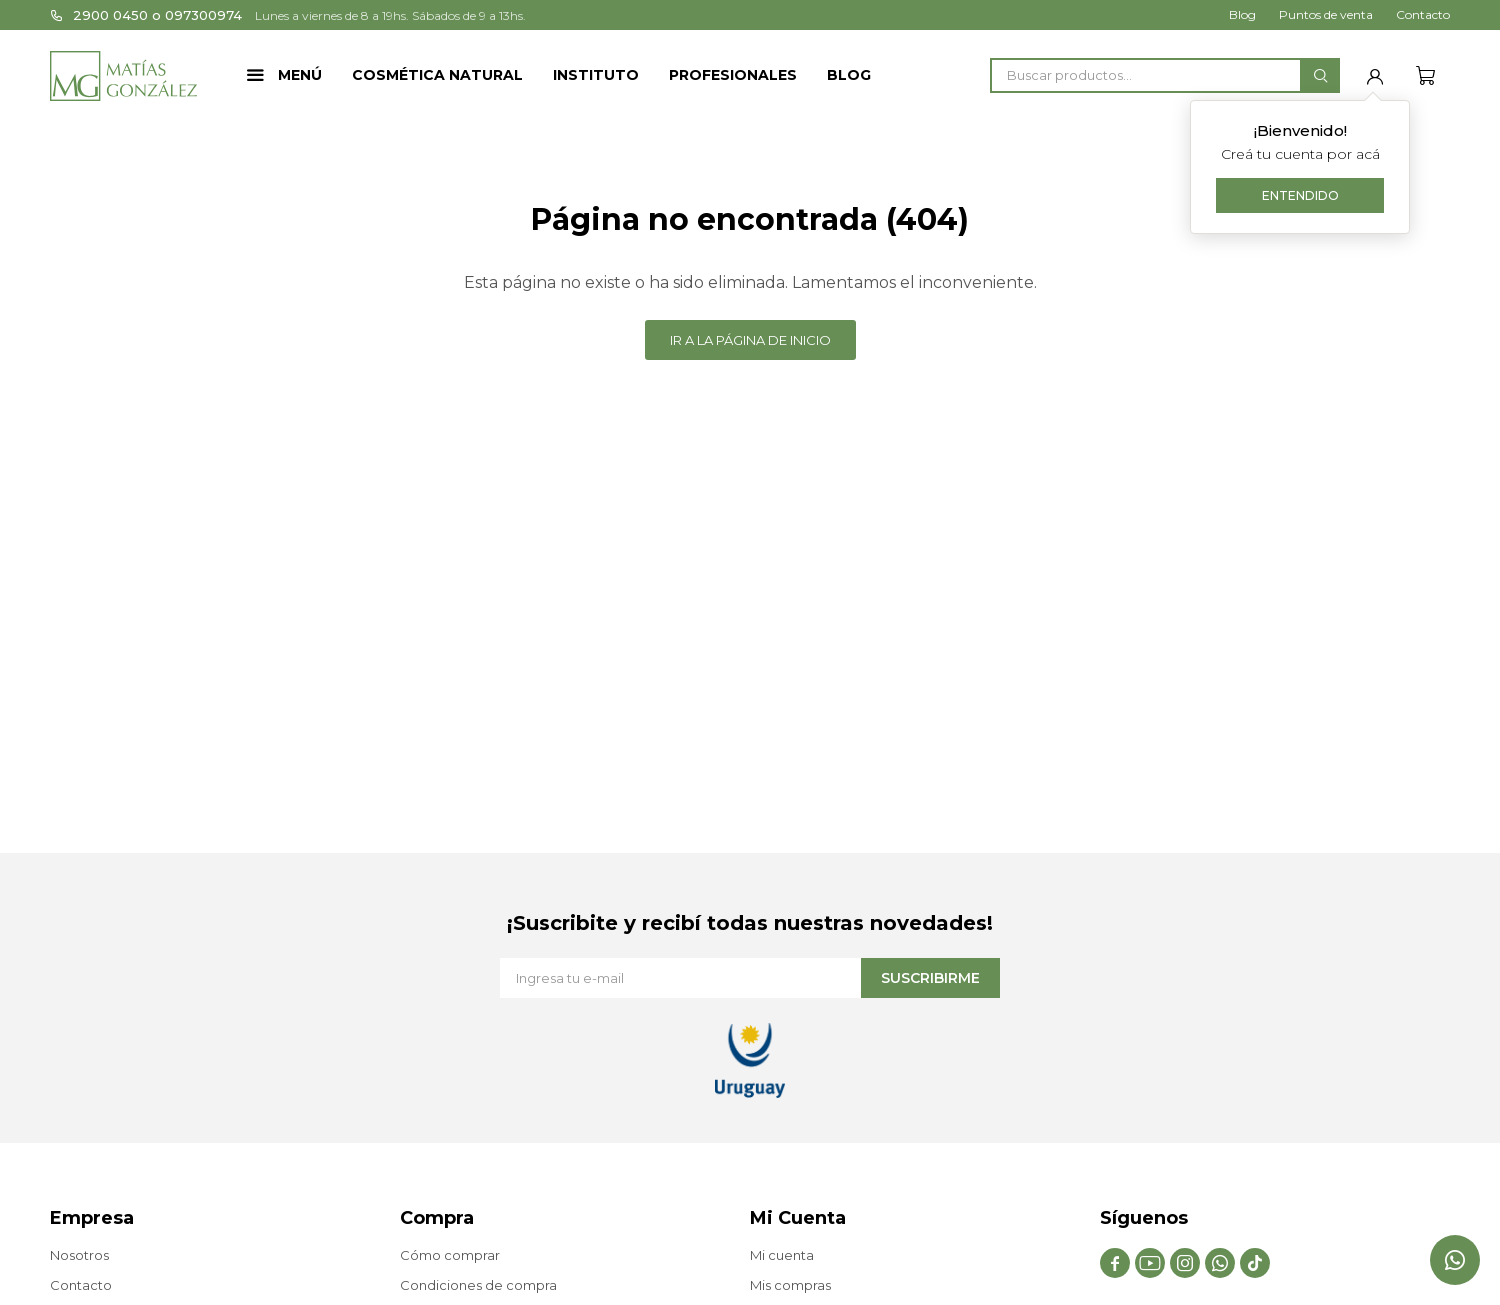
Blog (849, 75)
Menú (300, 75)
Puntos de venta (1326, 14)
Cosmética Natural (437, 75)
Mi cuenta (782, 1255)
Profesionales (733, 75)
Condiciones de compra (478, 1285)
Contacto (1423, 14)
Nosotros (79, 1255)
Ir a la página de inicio (750, 340)
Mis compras (790, 1285)
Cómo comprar (450, 1255)
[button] (1320, 75)
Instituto (596, 75)
